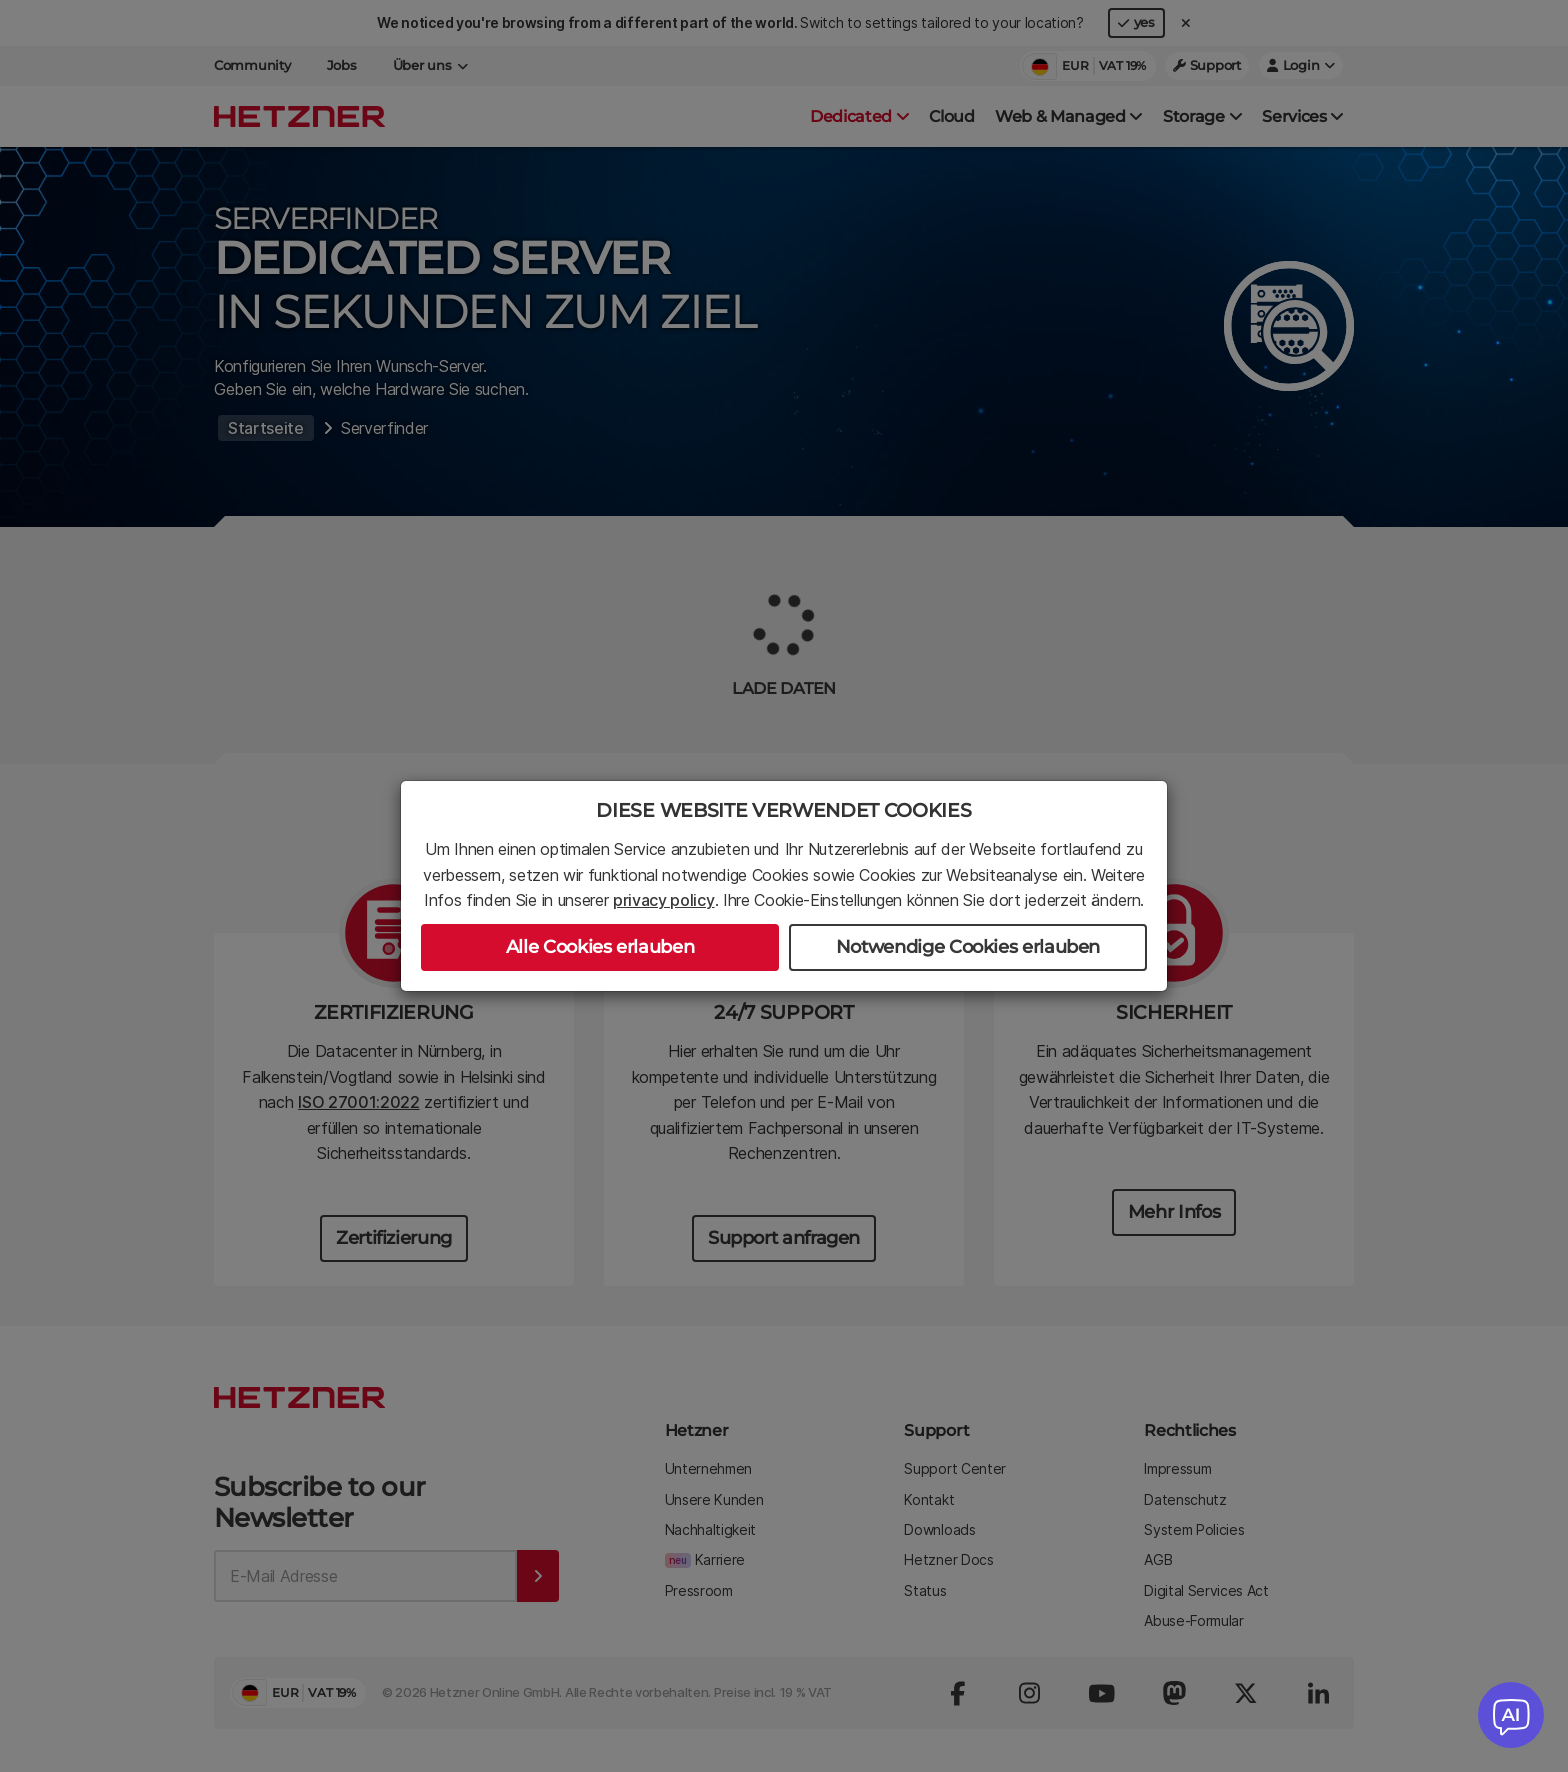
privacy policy (664, 900)
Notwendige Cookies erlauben (968, 947)
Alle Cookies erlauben (600, 947)
